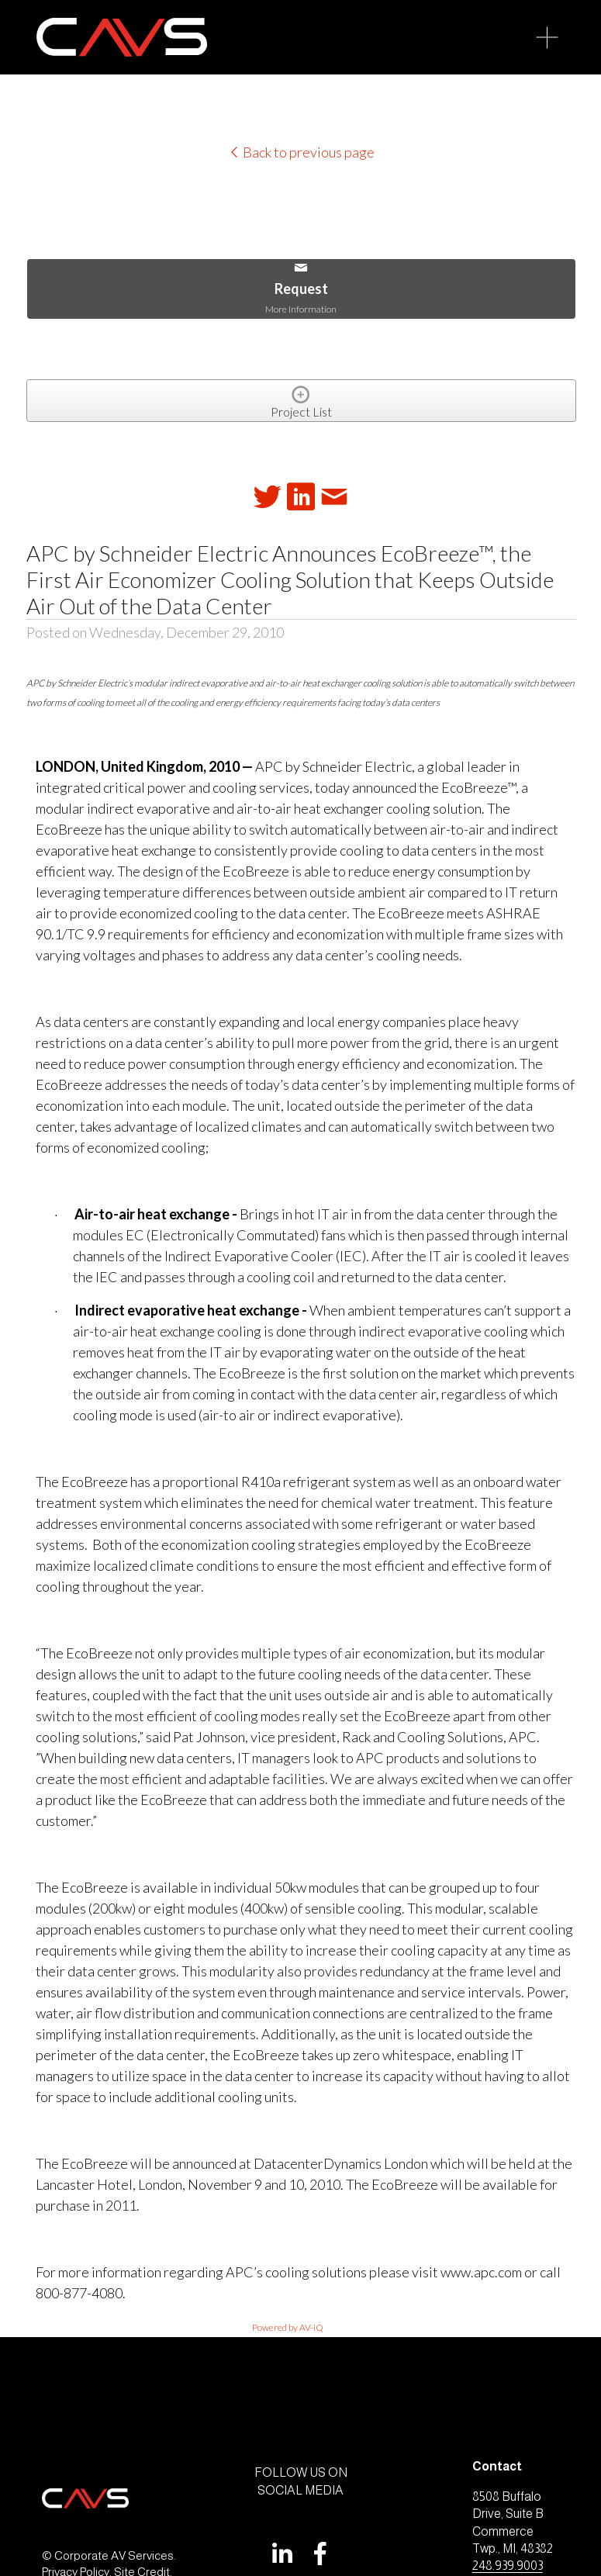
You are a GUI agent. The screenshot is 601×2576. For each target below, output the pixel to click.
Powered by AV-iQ (287, 2327)
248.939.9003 (507, 2565)
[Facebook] (320, 2553)
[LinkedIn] (281, 2553)
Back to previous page (301, 152)
